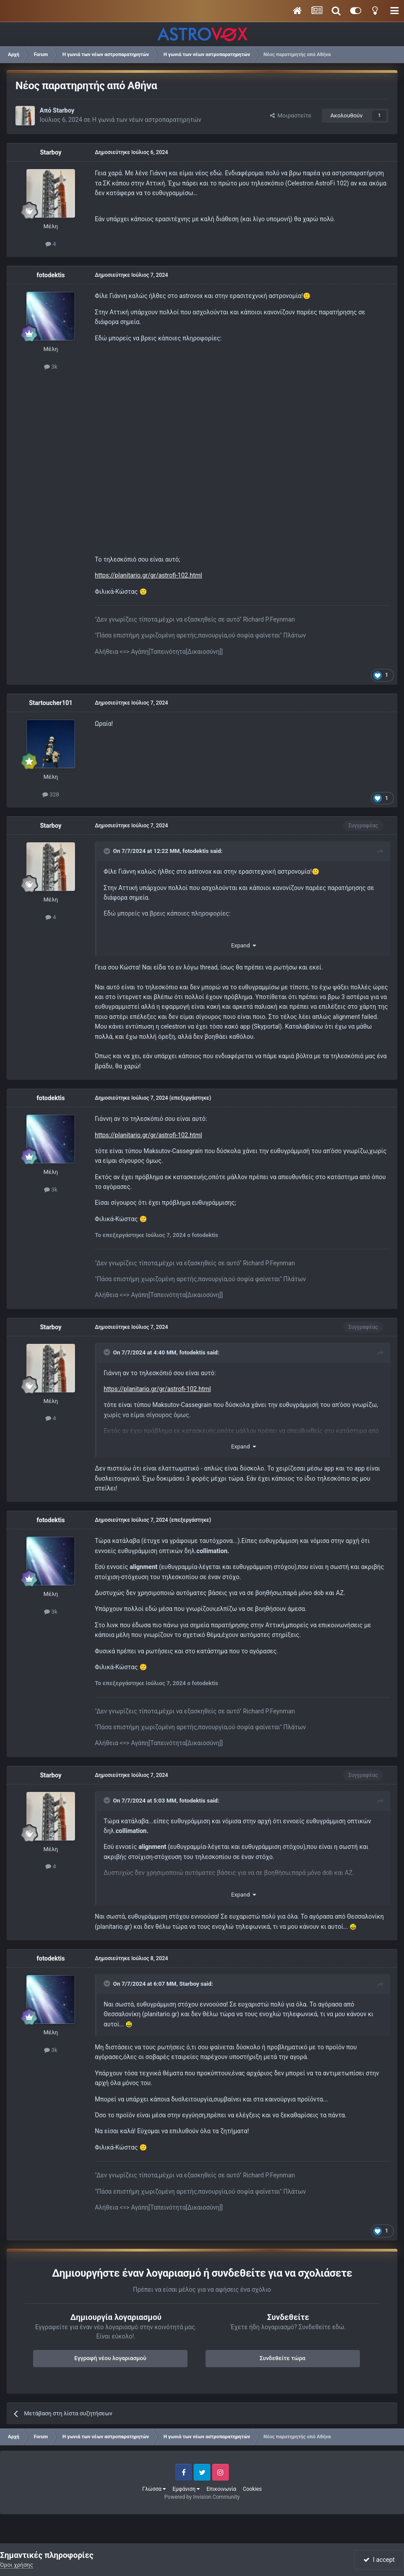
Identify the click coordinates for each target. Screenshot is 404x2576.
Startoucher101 (51, 702)
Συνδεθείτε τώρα (283, 2358)
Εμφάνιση (186, 2489)
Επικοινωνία (221, 2489)
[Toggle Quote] (108, 851)
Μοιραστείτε (290, 115)
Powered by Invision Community (202, 2497)
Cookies (252, 2489)
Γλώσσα (154, 2489)
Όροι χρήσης (16, 2564)
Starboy (64, 110)
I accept (378, 2559)
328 (50, 794)
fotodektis (51, 275)
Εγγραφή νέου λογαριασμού (110, 2358)
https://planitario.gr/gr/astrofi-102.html (148, 575)
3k (50, 366)
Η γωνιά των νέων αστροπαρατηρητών (147, 119)
